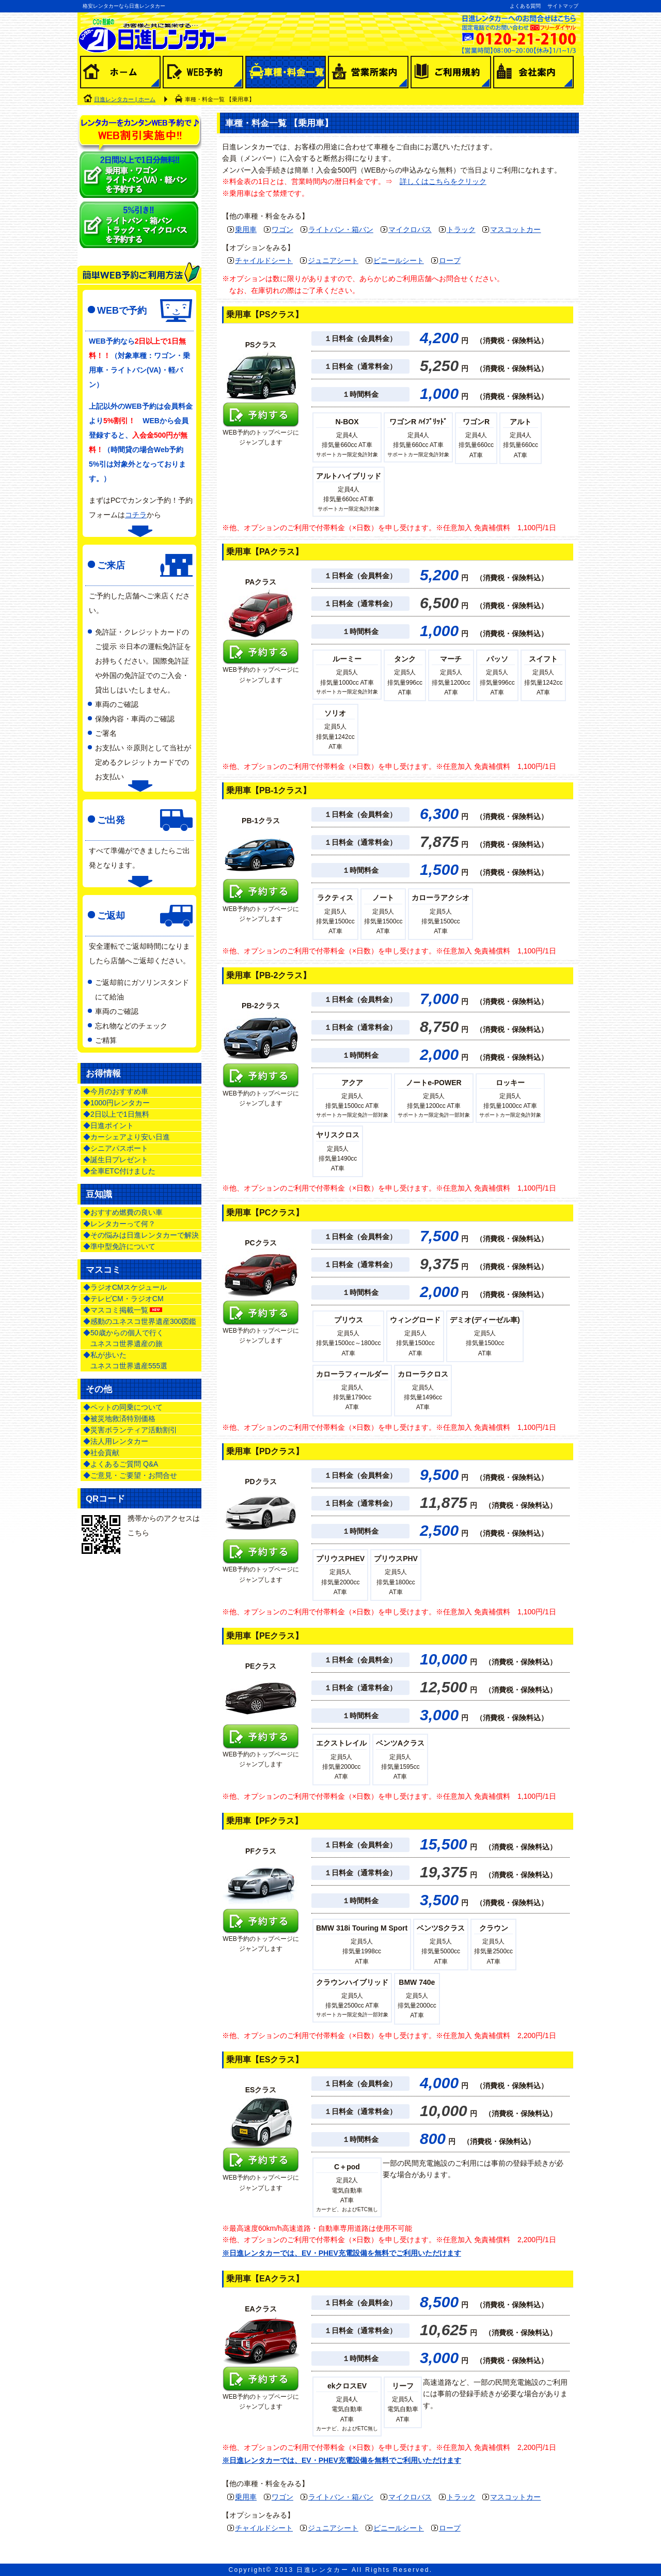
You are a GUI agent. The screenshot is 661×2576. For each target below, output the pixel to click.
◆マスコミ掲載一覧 (123, 1310)
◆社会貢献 (101, 1452)
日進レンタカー (322, 2569)
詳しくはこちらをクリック (443, 181)
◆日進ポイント (108, 1125)
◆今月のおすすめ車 (115, 1091)
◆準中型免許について (119, 1246)
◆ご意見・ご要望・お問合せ (130, 1475)
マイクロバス (410, 229)
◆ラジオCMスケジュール (125, 1287)
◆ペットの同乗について (123, 1407)
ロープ (450, 260)
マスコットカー (515, 229)
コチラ (136, 515)
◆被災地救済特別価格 (119, 1418)
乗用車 (246, 229)
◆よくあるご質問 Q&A (120, 1464)
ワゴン (282, 229)
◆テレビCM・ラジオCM (123, 1298)
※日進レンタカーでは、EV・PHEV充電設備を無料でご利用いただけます (341, 2253)
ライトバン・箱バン (340, 229)
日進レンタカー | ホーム (124, 99)
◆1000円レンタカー (116, 1103)
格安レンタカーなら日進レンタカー (124, 6)
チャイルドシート (264, 260)
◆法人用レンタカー (115, 1441)
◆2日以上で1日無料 (116, 1114)
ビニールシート (398, 260)
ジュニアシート (333, 260)
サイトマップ (562, 6)
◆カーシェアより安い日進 (126, 1137)
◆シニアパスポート (115, 1148)
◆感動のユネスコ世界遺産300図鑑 (139, 1321)
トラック (461, 229)
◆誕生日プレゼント (115, 1159)
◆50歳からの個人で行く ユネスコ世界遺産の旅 (123, 1338)
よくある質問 (525, 6)
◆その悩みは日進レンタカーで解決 (141, 1235)
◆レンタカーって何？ (119, 1224)
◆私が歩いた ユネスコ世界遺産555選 (125, 1360)
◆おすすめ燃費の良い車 (123, 1212)
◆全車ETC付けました (119, 1171)
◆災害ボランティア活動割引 (130, 1430)
